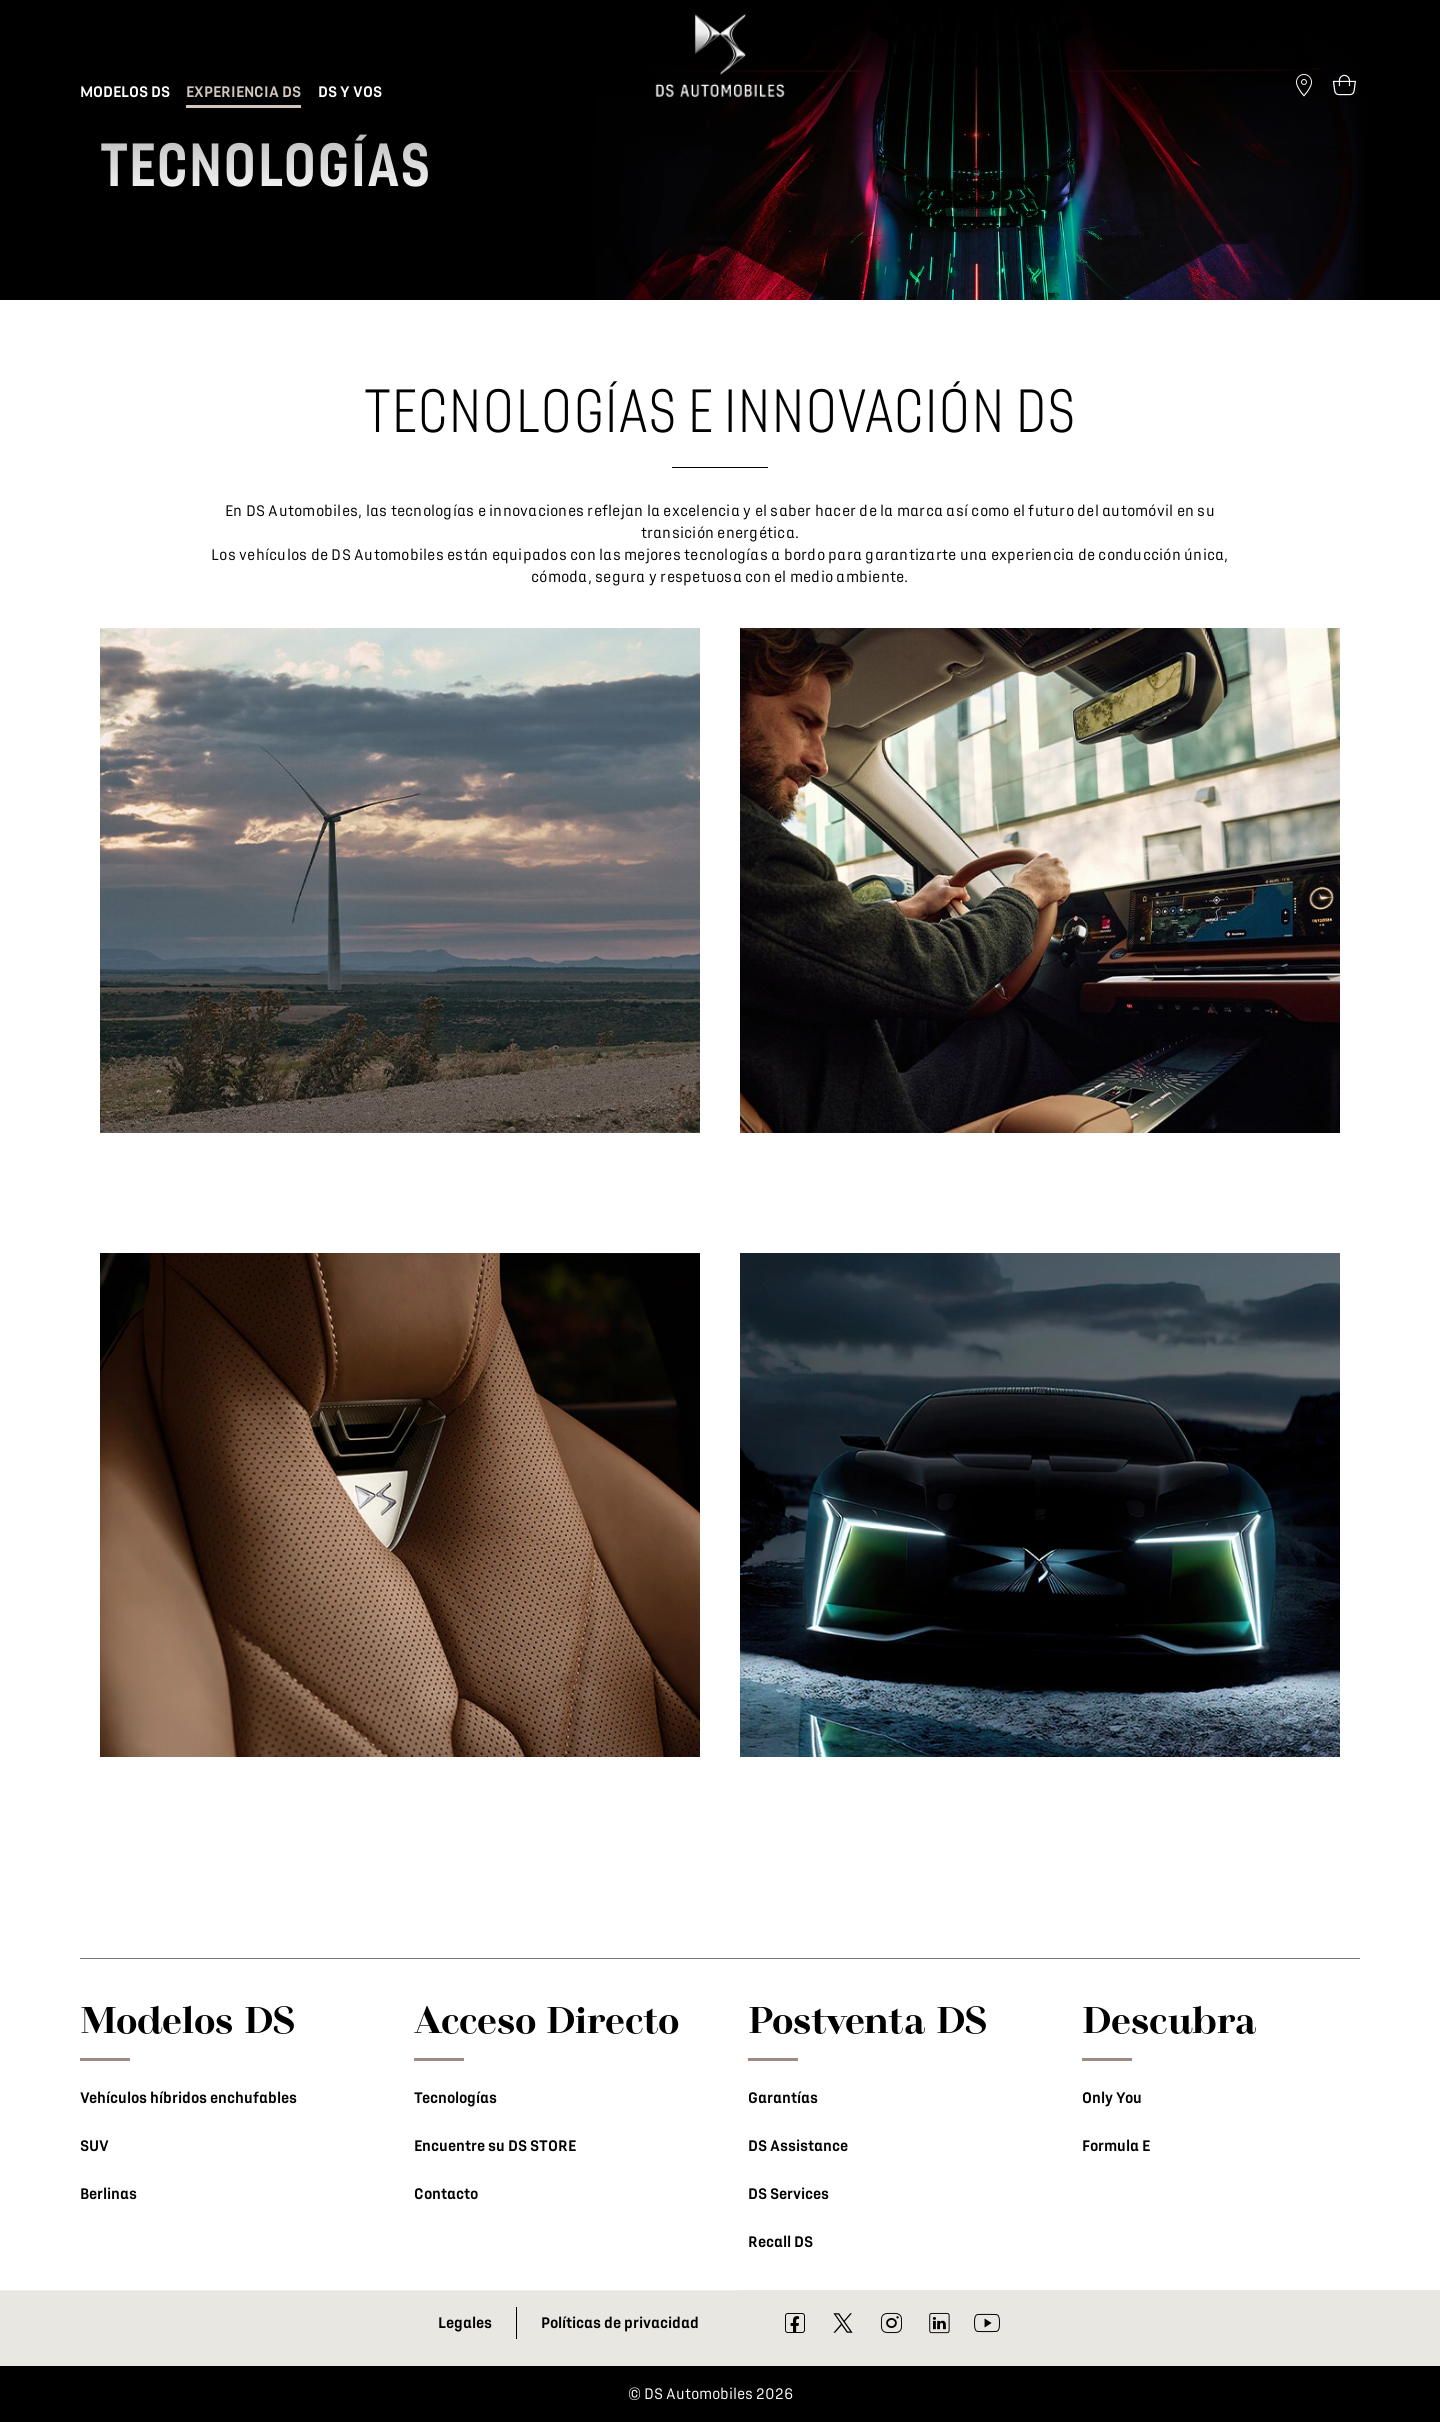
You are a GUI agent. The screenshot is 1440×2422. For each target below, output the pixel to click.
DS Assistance (798, 2146)
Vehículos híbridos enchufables (188, 2098)
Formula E (1116, 2146)
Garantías (783, 2098)
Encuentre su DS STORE (495, 2146)
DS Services (788, 2194)
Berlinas (108, 2194)
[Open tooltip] (1344, 84)
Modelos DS (188, 2019)
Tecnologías (455, 2098)
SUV (94, 2146)
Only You (1112, 2098)
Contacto (446, 2194)
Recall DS (780, 2242)
